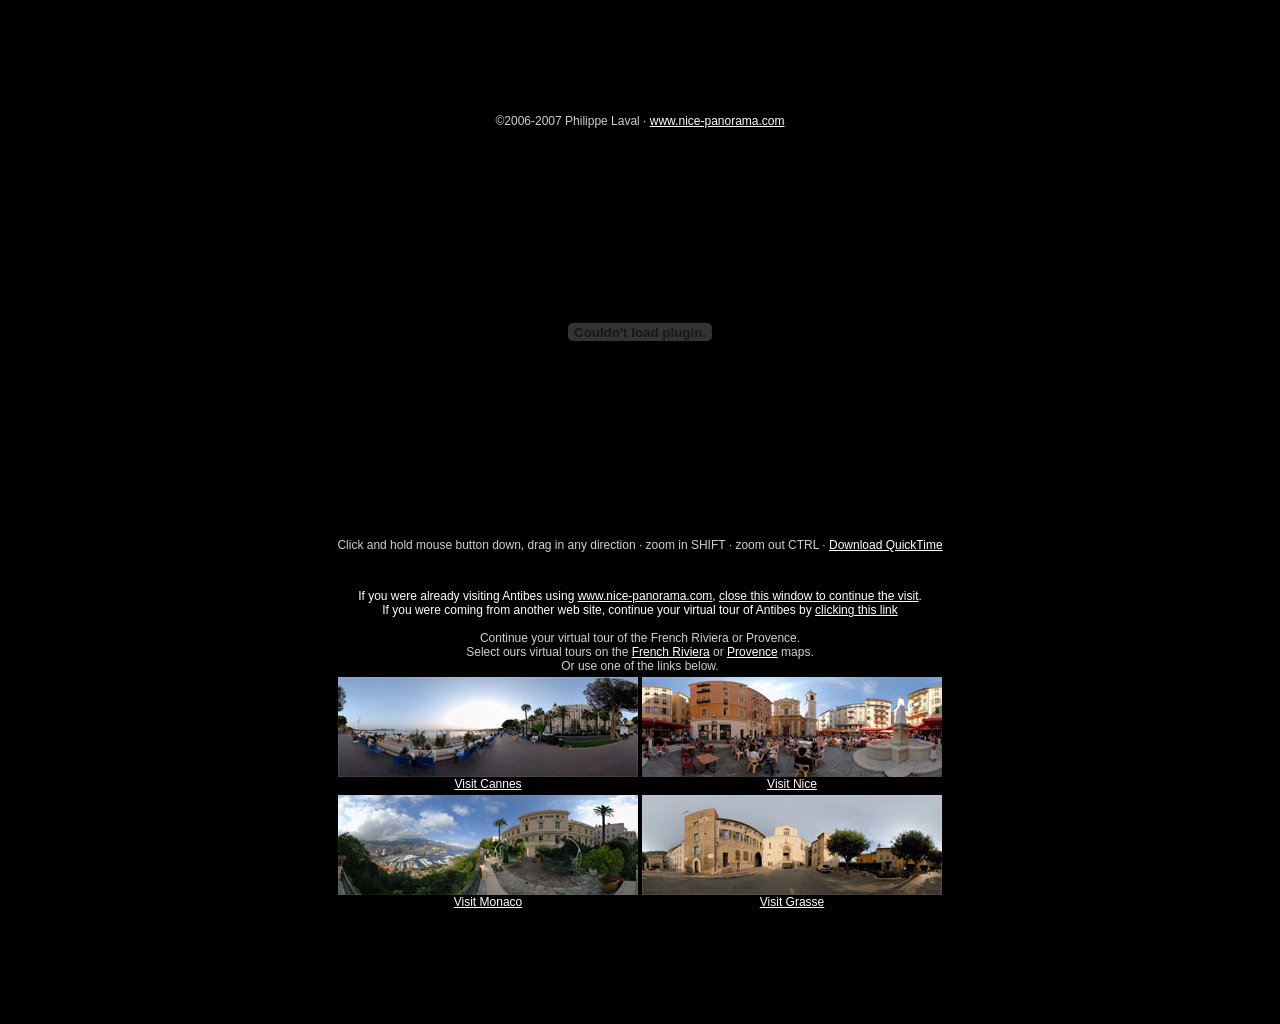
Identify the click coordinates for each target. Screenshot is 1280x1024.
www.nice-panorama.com (717, 121)
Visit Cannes (487, 784)
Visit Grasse (792, 902)
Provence (752, 652)
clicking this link (856, 610)
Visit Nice (792, 784)
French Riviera (671, 652)
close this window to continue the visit (818, 596)
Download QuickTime (886, 545)
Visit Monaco (488, 902)
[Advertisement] (640, 46)
